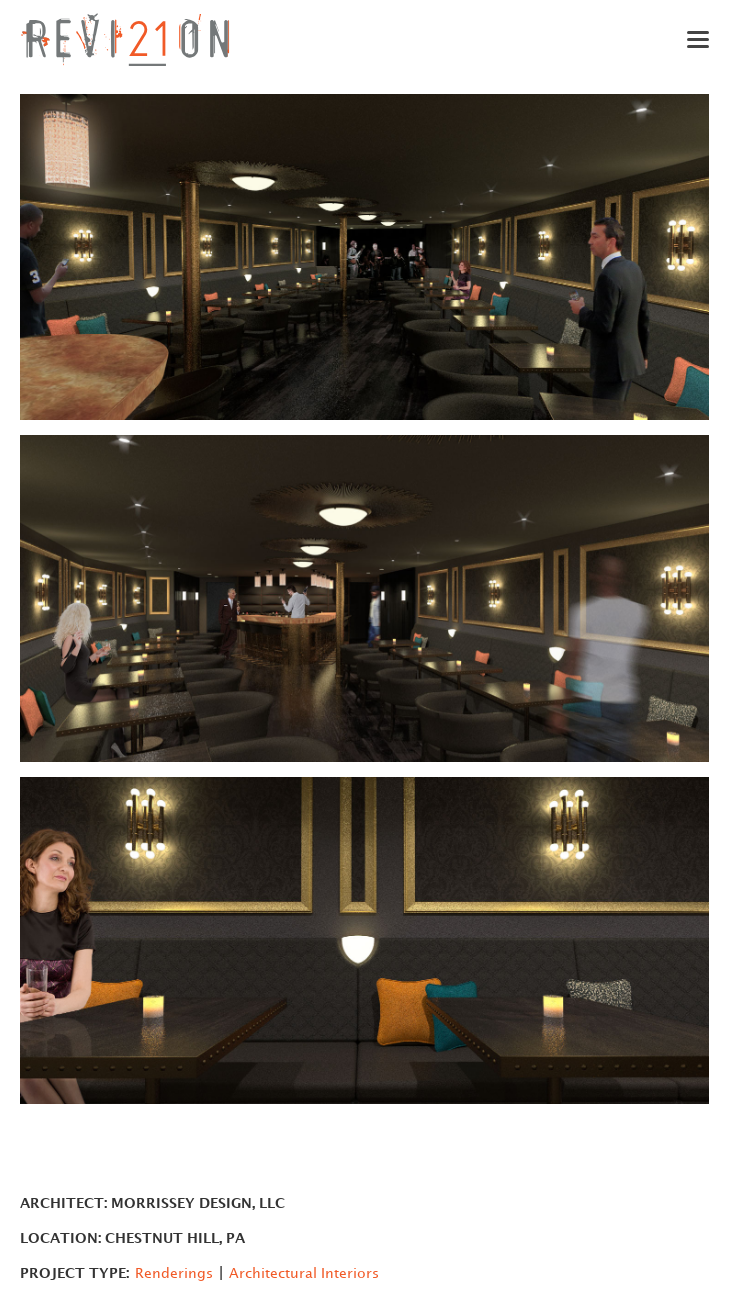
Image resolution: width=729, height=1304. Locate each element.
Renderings (174, 1273)
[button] (684, 39)
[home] (125, 39)
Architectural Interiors (304, 1273)
